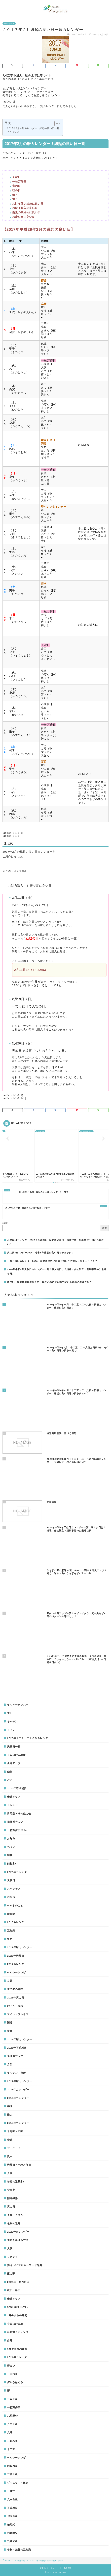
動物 (9, 1771)
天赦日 (11, 1880)
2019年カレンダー (18, 2098)
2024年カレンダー (18, 2357)
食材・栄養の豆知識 (19, 2549)
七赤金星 (12, 2516)
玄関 (9, 1980)
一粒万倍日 (13, 2407)
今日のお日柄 (9, 23)
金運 (9, 2139)
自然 (9, 2340)
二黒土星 (12, 2399)
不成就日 (12, 2507)
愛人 (9, 2114)
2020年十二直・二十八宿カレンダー (29, 1738)
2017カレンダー (17, 1964)
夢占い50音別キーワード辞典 (24, 2265)
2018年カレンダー (18, 2122)
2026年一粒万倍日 (18, 2282)
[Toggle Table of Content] (55, 123)
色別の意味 (13, 2223)
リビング (12, 2256)
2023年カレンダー (18, 2231)
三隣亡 (11, 2491)
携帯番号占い (15, 1821)
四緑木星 (12, 2466)
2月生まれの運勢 (17, 2315)
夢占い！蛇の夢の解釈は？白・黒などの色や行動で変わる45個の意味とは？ (49, 1282)
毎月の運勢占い (16, 2181)
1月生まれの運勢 (17, 2348)
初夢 (9, 1855)
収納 (9, 1938)
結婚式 (11, 2524)
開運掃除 (12, 2198)
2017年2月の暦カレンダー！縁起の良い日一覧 (33, 128)
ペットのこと (15, 1905)
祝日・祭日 (13, 2290)
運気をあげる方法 (17, 2240)
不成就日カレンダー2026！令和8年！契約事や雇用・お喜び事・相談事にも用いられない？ (55, 1242)
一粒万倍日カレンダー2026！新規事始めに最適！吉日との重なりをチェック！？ (52, 1261)
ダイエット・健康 (17, 2482)
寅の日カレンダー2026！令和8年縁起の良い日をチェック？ (40, 1252)
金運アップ (13, 1763)
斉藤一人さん (15, 2215)
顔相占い (12, 1863)
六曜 (9, 2432)
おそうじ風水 (15, 2005)
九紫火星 (12, 2541)
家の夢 (11, 2273)
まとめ (16, 132)
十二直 (11, 2449)
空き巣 (11, 2189)
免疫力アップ (15, 2056)
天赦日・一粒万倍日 (19, 2164)
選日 (9, 1713)
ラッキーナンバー (17, 1704)
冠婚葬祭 (12, 2533)
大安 (9, 2248)
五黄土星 (12, 2474)
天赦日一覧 (13, 1746)
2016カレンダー (17, 1922)
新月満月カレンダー (19, 2332)
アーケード (13, 2148)
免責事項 (67, 2568)
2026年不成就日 (17, 2047)
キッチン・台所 (16, 2072)
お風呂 (11, 1897)
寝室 (9, 2031)
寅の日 (11, 2206)
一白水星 (12, 2373)
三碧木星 (12, 2440)
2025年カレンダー (18, 1872)
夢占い (11, 2365)
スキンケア (13, 1888)
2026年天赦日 (15, 1955)
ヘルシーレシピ (16, 1972)
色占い (11, 1847)
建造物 (11, 1913)
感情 (9, 2106)
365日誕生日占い (17, 2307)
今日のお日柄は (16, 1754)
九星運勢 (12, 2415)
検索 (5, 1223)
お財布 (11, 1838)
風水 (9, 2156)
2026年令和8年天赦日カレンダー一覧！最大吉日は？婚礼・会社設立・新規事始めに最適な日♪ (56, 1271)
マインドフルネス (17, 2014)
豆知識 (11, 1930)
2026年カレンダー (18, 2089)
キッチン (12, 1721)
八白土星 (12, 2424)
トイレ (11, 1729)
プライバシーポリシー (49, 2568)
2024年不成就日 (17, 1788)
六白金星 (12, 2499)
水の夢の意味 (15, 1989)
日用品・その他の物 (19, 1813)
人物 (9, 2173)
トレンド (12, 1805)
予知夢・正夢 (15, 2131)
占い (9, 1780)
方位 (9, 2064)
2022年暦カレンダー (19, 2039)
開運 (9, 2022)
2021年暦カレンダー (19, 1947)
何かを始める (15, 2382)
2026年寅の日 (15, 1997)
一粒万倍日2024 (17, 1830)
